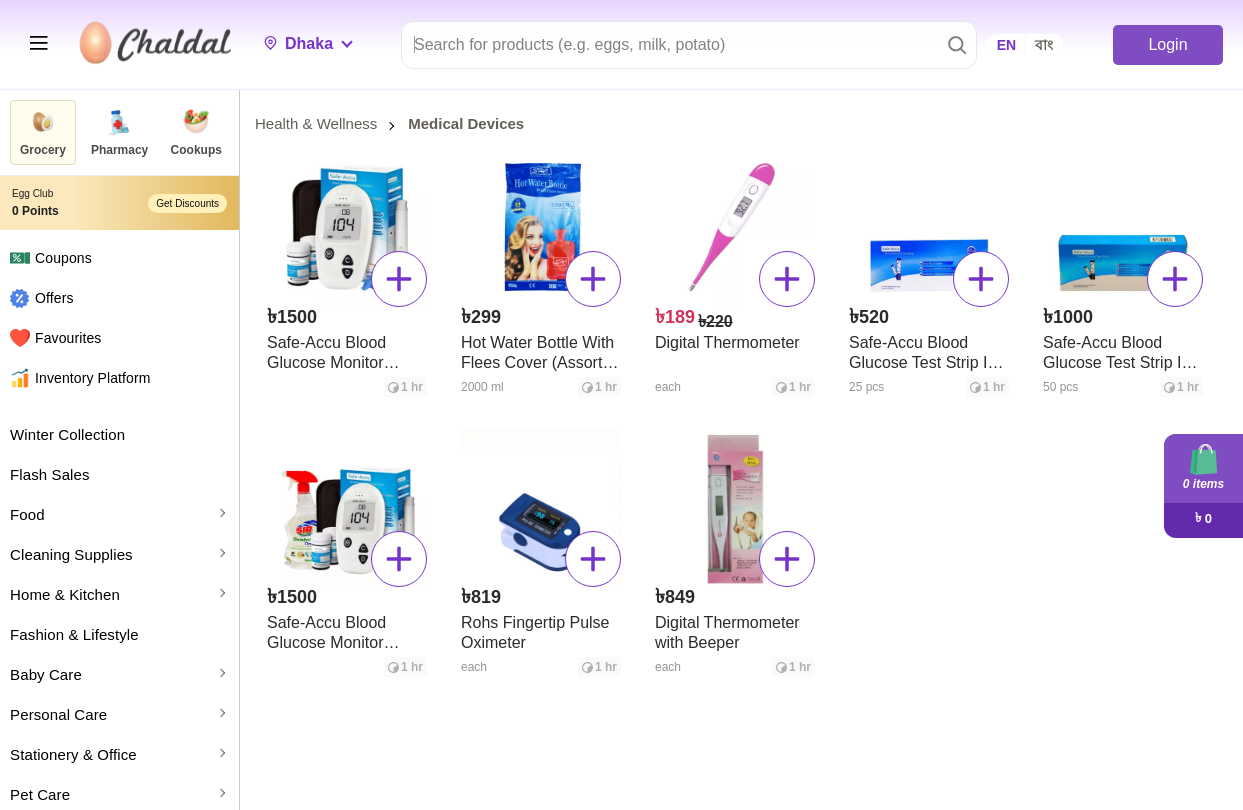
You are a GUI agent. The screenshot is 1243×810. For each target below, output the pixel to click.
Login (1167, 44)
